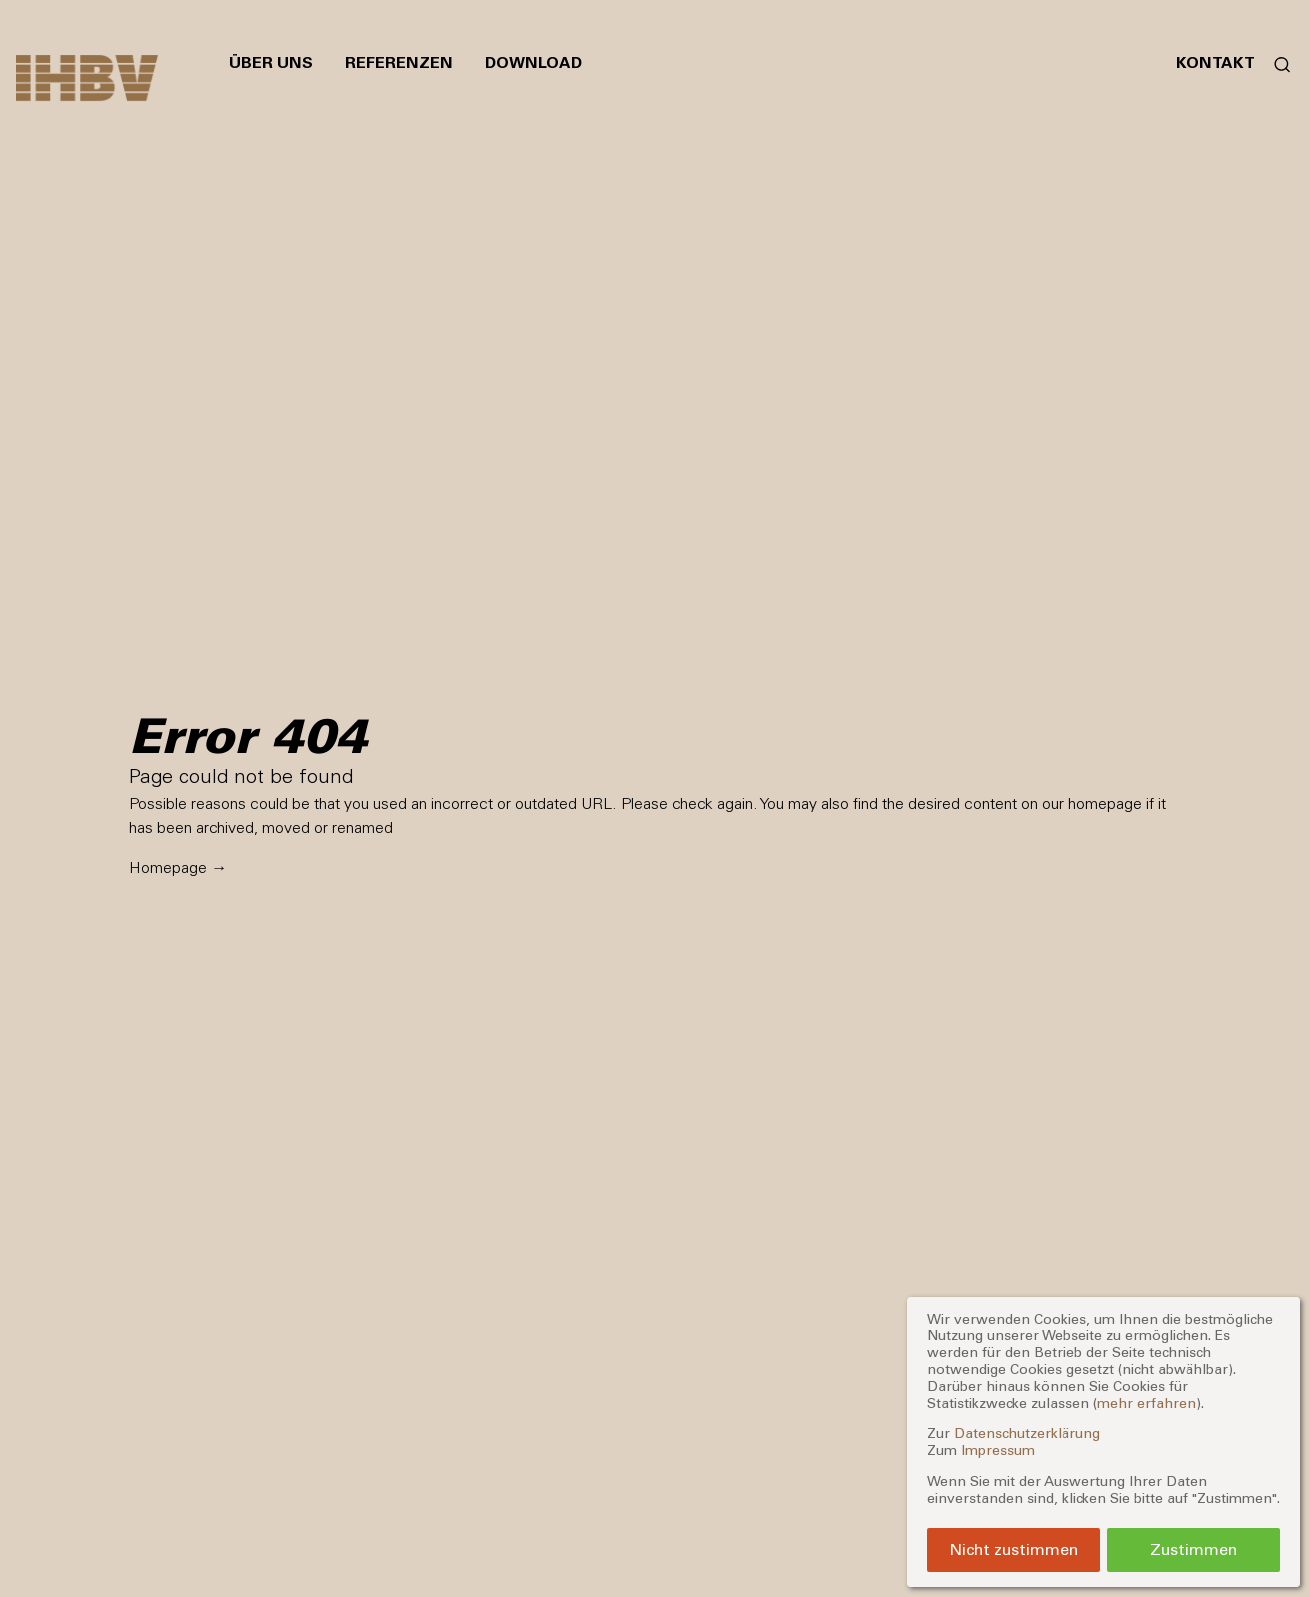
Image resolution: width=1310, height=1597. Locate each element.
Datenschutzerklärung (1027, 1433)
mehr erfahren (1146, 1403)
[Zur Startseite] (87, 78)
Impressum (998, 1450)
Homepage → (178, 867)
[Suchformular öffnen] (1274, 63)
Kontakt (1215, 62)
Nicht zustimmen (1013, 1549)
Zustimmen (1193, 1549)
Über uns (271, 62)
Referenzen (399, 62)
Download (533, 62)
